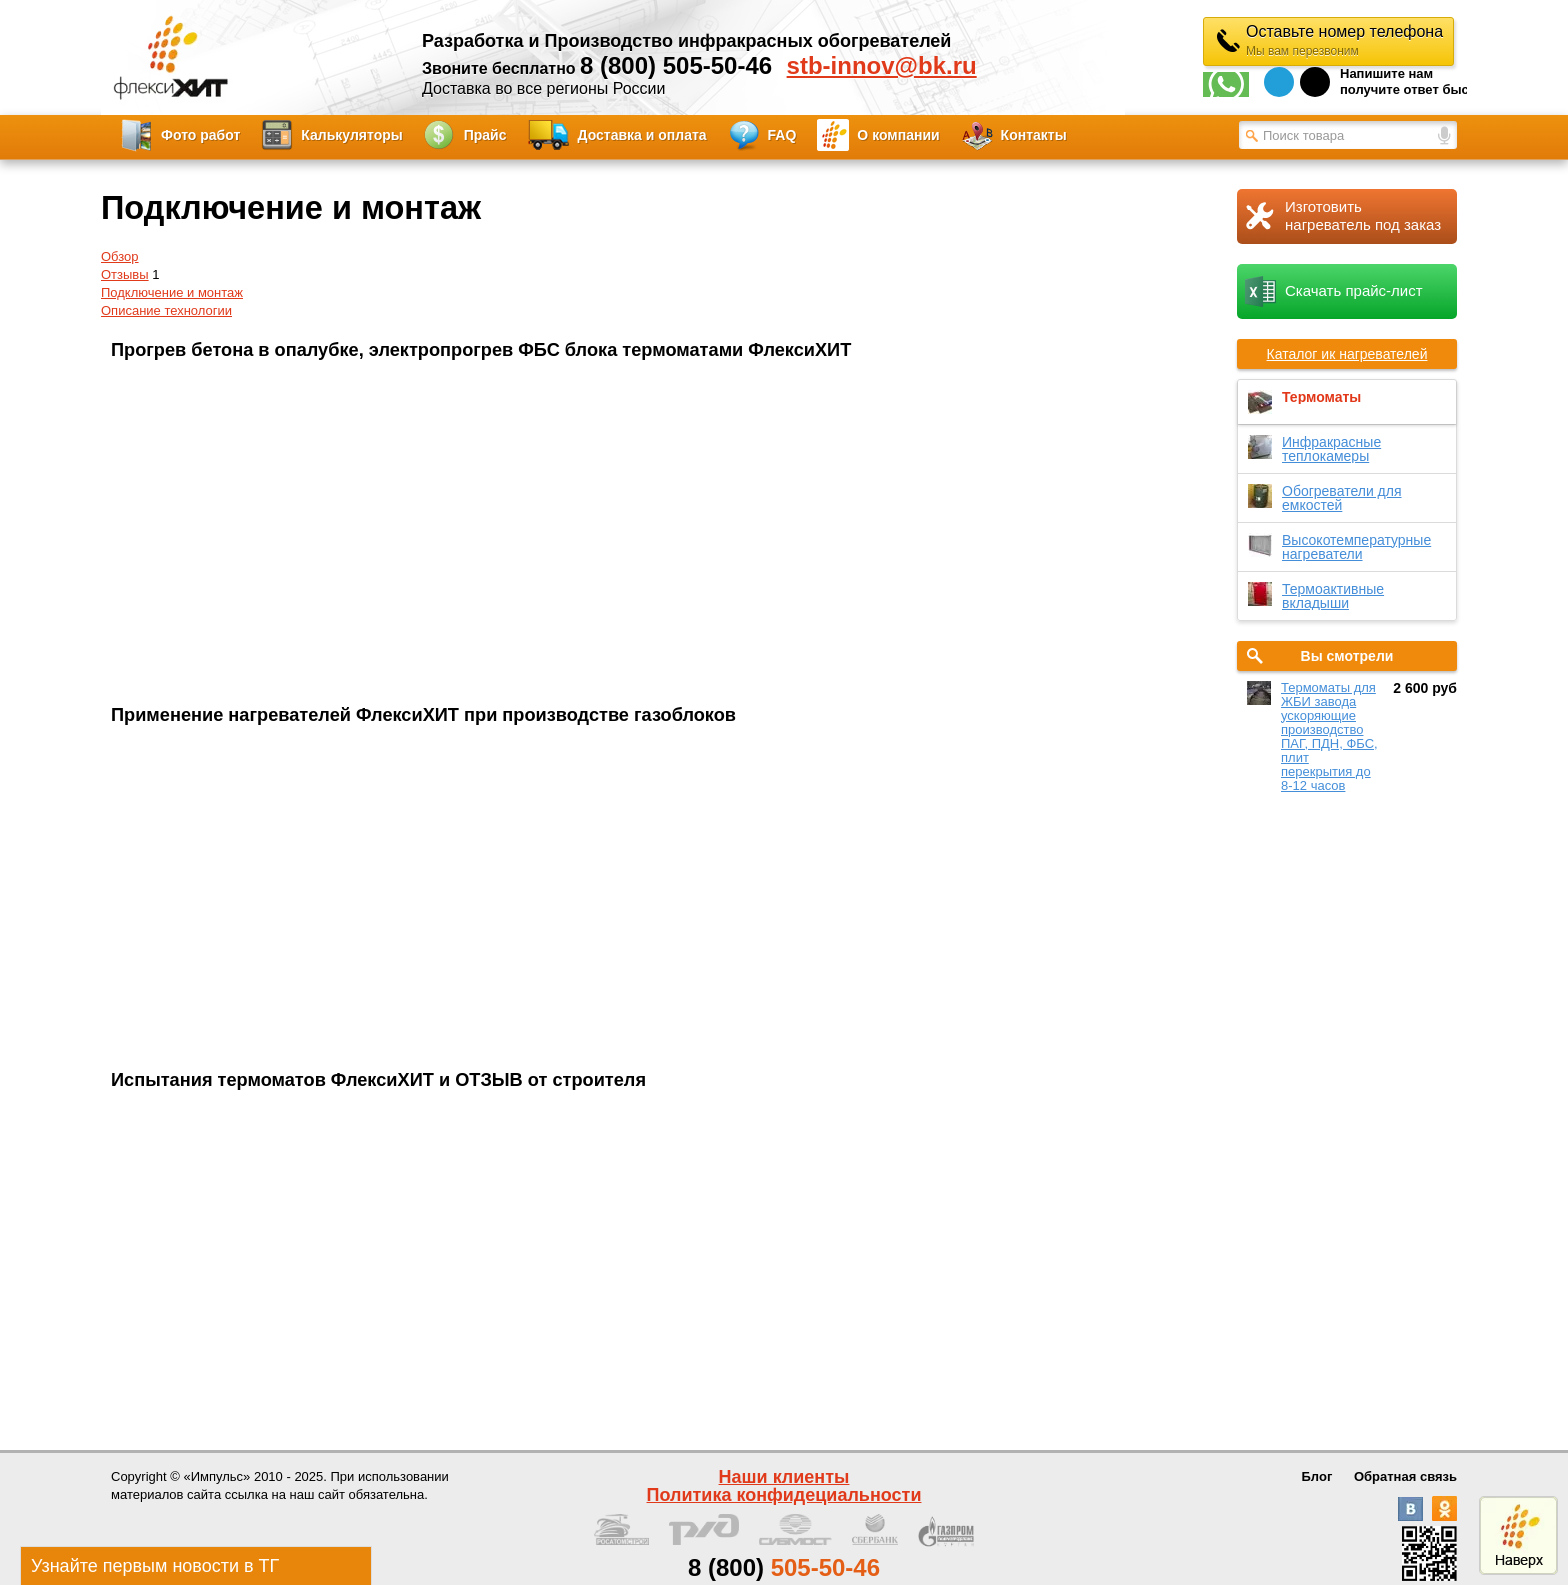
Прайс (485, 135)
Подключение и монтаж (172, 292)
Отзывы (125, 274)
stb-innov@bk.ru (882, 66)
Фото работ (200, 135)
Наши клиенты (784, 1477)
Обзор (120, 256)
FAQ (782, 135)
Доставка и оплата (642, 135)
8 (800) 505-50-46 (676, 65)
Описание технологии (166, 310)
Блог (1317, 1476)
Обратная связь (1405, 1476)
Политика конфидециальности (784, 1495)
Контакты (1034, 135)
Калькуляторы (351, 135)
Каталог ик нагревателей (1347, 354)
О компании (898, 135)
